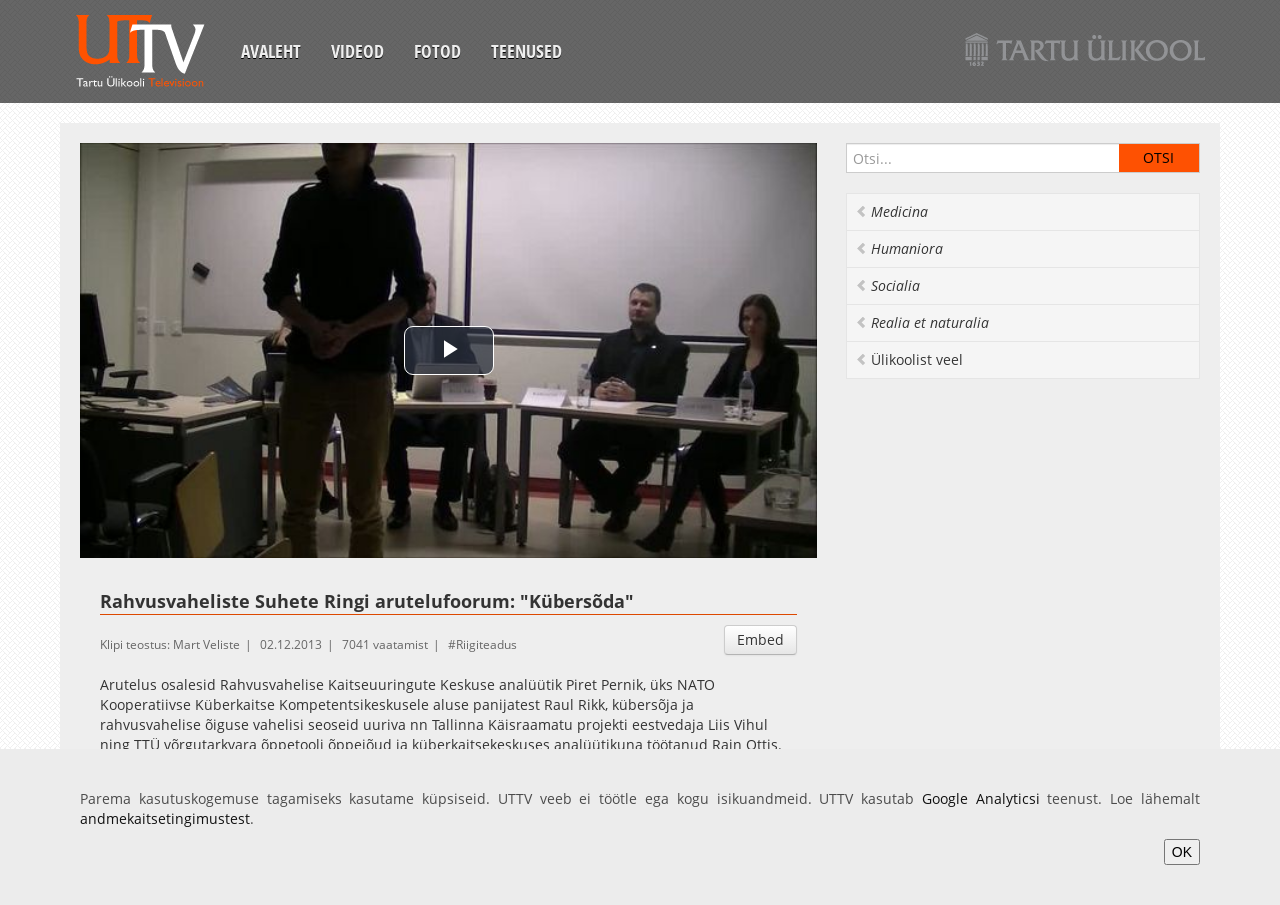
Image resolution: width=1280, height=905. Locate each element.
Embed (760, 639)
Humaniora (899, 248)
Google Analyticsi (981, 798)
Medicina (891, 211)
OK (1182, 852)
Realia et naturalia (922, 322)
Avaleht (271, 51)
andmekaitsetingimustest (165, 818)
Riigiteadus (486, 644)
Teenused (526, 51)
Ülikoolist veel (909, 359)
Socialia (887, 285)
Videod (357, 51)
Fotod (437, 51)
